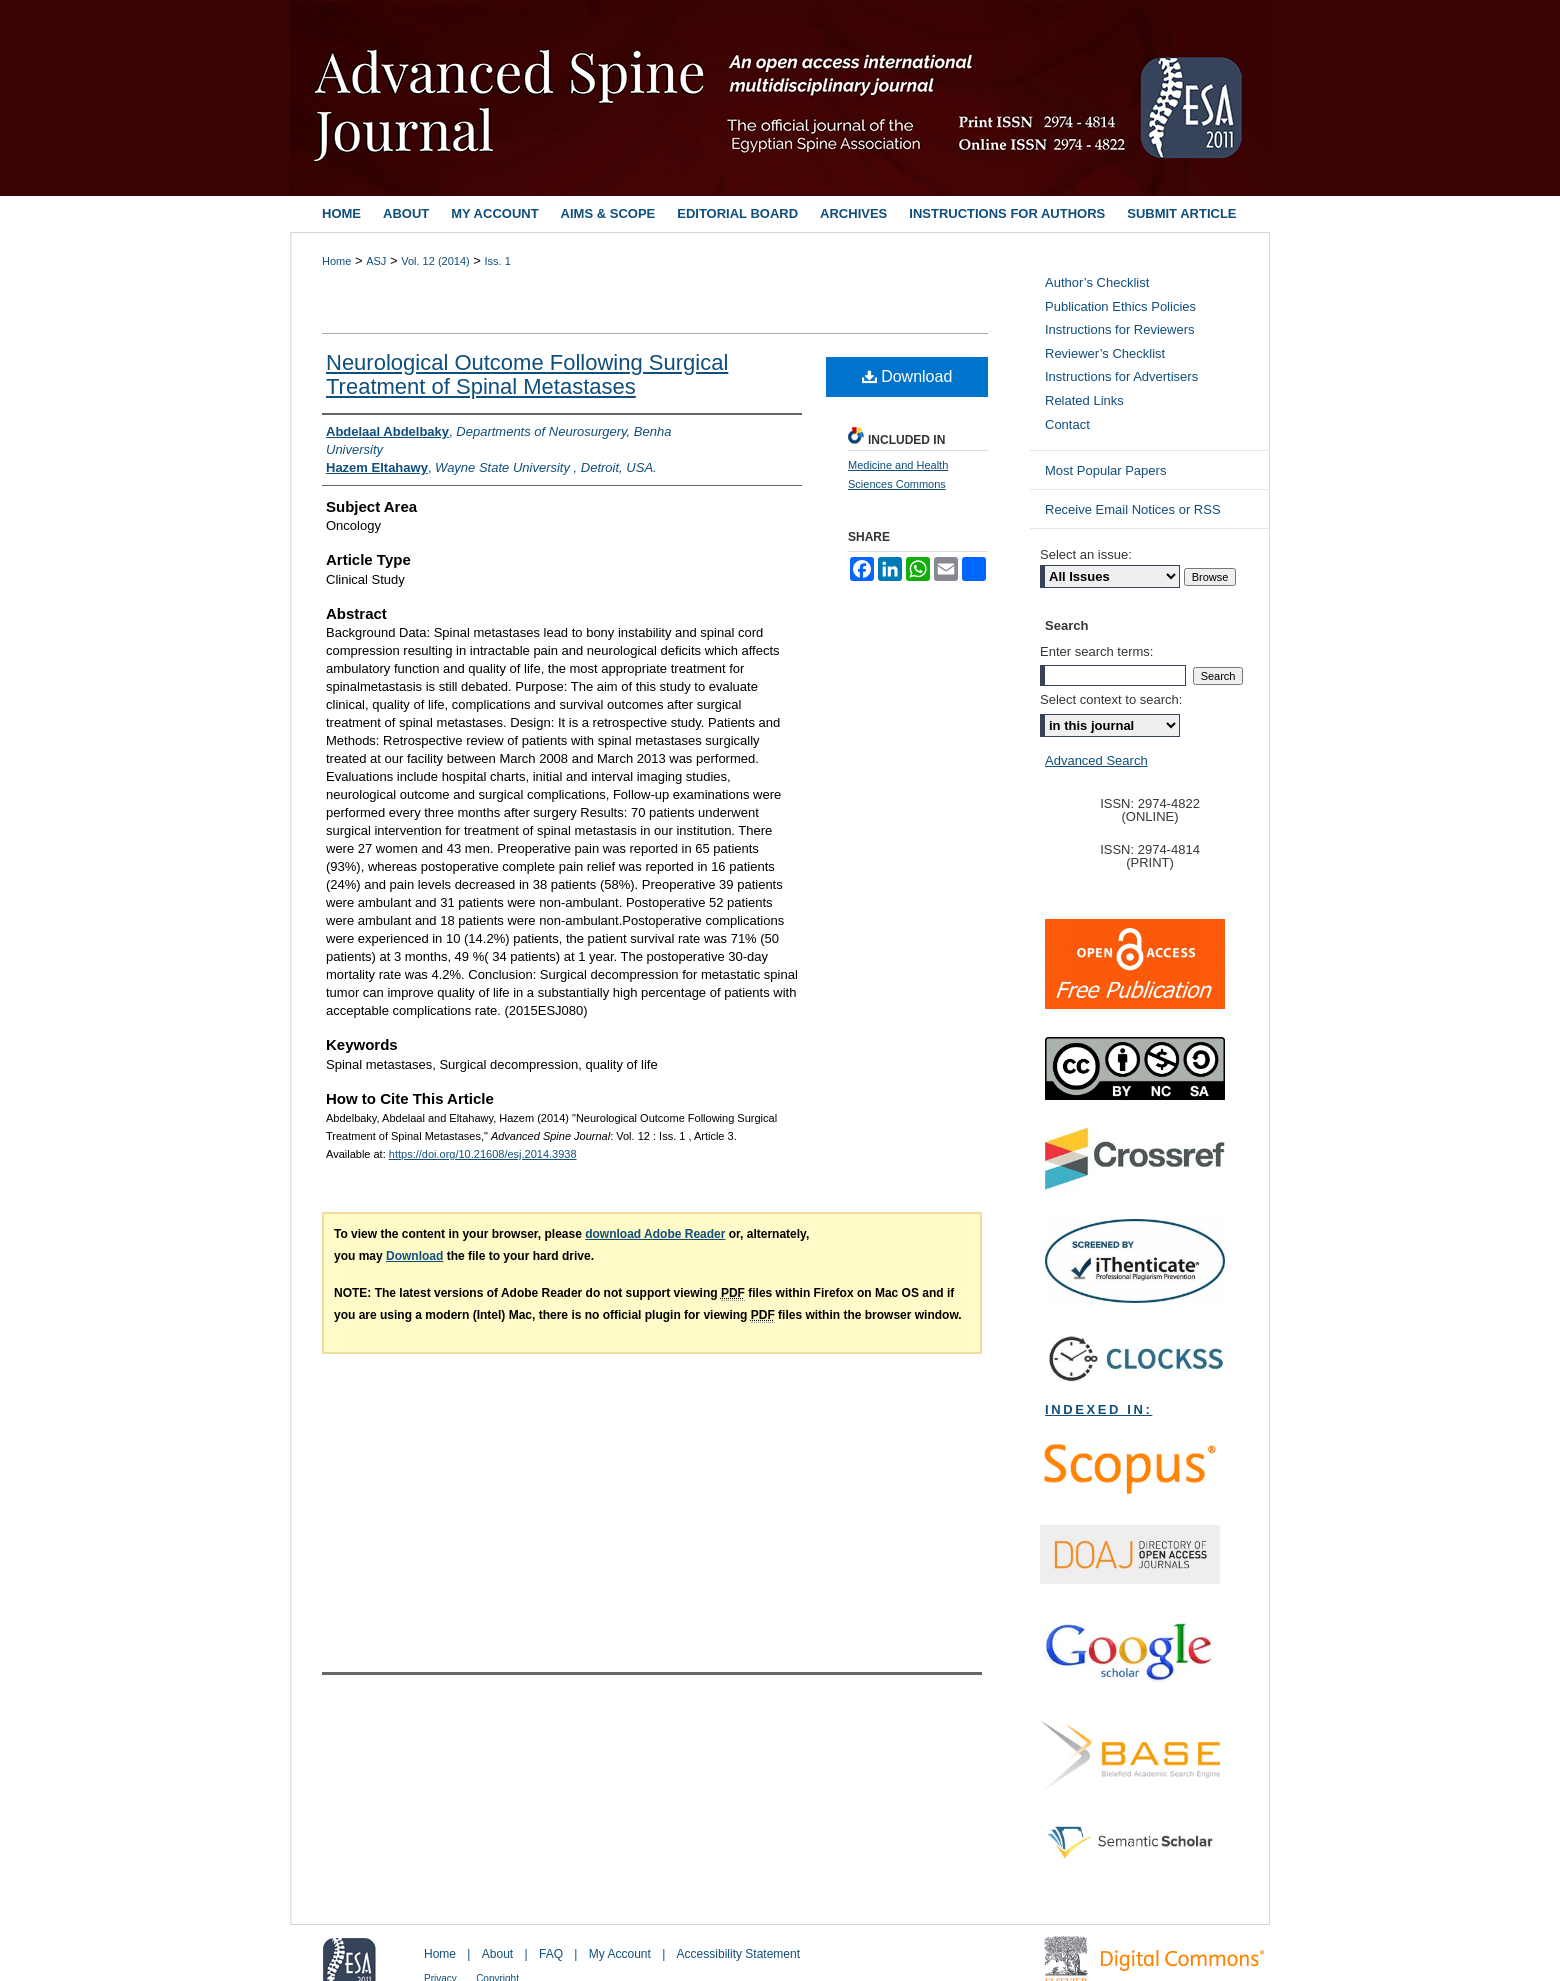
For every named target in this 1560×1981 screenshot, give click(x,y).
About (497, 1954)
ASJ (376, 261)
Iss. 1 (498, 261)
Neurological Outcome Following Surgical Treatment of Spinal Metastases (527, 374)
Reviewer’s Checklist (1105, 353)
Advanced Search (1096, 760)
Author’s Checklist (1097, 282)
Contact (1067, 424)
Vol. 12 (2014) (435, 261)
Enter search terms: (1096, 651)
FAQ (551, 1954)
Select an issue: (1086, 554)
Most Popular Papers (1105, 470)
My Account (620, 1954)
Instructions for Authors (1007, 213)
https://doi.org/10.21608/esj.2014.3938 (483, 1154)
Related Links (1084, 400)
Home (336, 261)
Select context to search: (1111, 699)
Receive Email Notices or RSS (1133, 509)
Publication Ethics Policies (1120, 306)
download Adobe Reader (655, 1234)
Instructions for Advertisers (1121, 376)
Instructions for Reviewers (1120, 329)
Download (907, 376)
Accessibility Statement (738, 1954)
